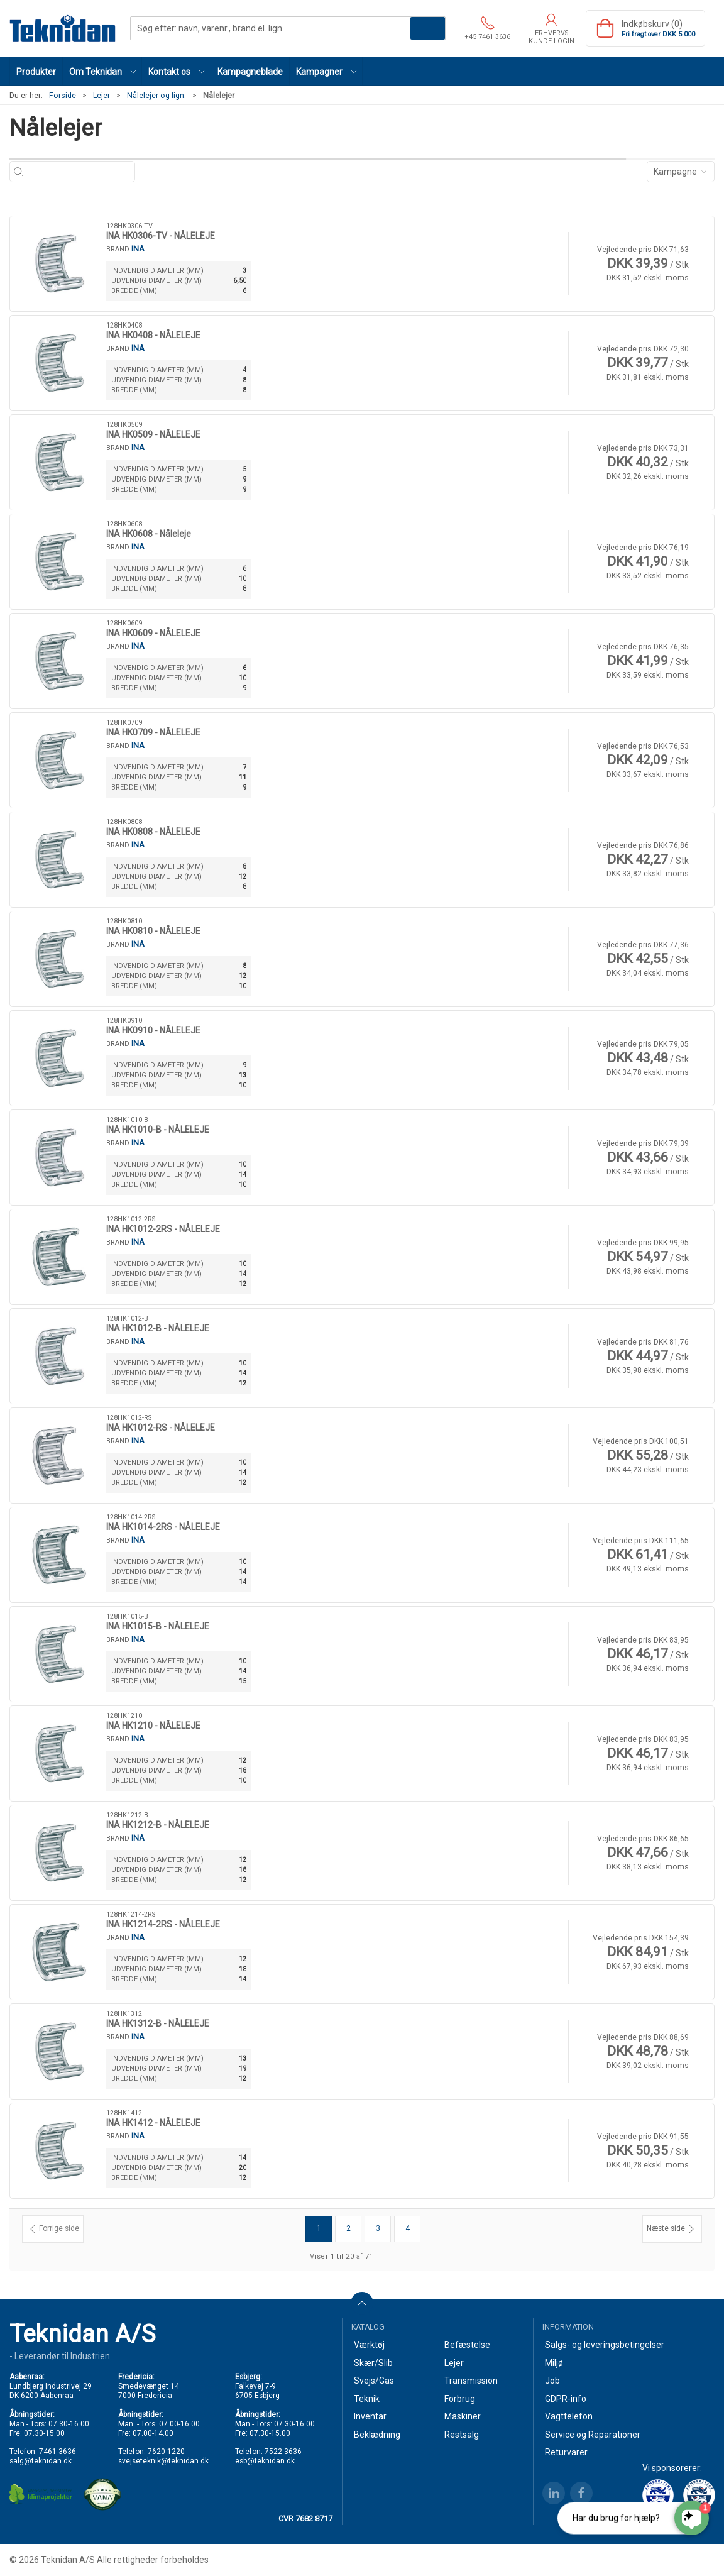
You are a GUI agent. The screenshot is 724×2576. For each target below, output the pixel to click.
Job (552, 2380)
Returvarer (566, 2452)
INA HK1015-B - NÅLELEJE (157, 1626)
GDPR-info (565, 2399)
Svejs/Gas (374, 2380)
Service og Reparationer (592, 2435)
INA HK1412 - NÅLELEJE (153, 2123)
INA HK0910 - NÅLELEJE (153, 1030)
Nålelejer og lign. (156, 95)
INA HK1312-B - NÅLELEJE (157, 2023)
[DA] (62, 28)
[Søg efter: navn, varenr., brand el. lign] (78, 172)
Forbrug (459, 2399)
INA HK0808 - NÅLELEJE (153, 832)
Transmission (471, 2380)
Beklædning (377, 2435)
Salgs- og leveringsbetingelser (604, 2345)
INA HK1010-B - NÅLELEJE (157, 1130)
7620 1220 (166, 2451)
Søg (427, 28)
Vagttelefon (569, 2416)
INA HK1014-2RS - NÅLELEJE (163, 1527)
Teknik (367, 2399)
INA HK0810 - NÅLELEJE (153, 931)
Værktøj (369, 2345)
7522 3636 (283, 2451)
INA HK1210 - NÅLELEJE (153, 1725)
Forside (62, 95)
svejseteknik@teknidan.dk (163, 2461)
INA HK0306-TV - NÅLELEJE (160, 236)
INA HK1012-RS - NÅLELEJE (160, 1428)
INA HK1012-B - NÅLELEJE (157, 1328)
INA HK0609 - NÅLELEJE (153, 633)
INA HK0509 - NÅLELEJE (153, 434)
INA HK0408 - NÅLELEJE (153, 335)
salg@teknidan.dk (40, 2461)
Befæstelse (467, 2345)
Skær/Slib (373, 2363)
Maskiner (462, 2416)
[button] (102, 71)
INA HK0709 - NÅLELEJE (153, 732)
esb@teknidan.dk (265, 2461)
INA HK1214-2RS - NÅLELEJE (163, 1924)
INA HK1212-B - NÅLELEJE (157, 1825)
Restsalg (461, 2435)
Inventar (370, 2416)
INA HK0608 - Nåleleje (148, 534)
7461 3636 (57, 2451)
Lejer (101, 95)
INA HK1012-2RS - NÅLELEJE (163, 1229)
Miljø (554, 2363)
